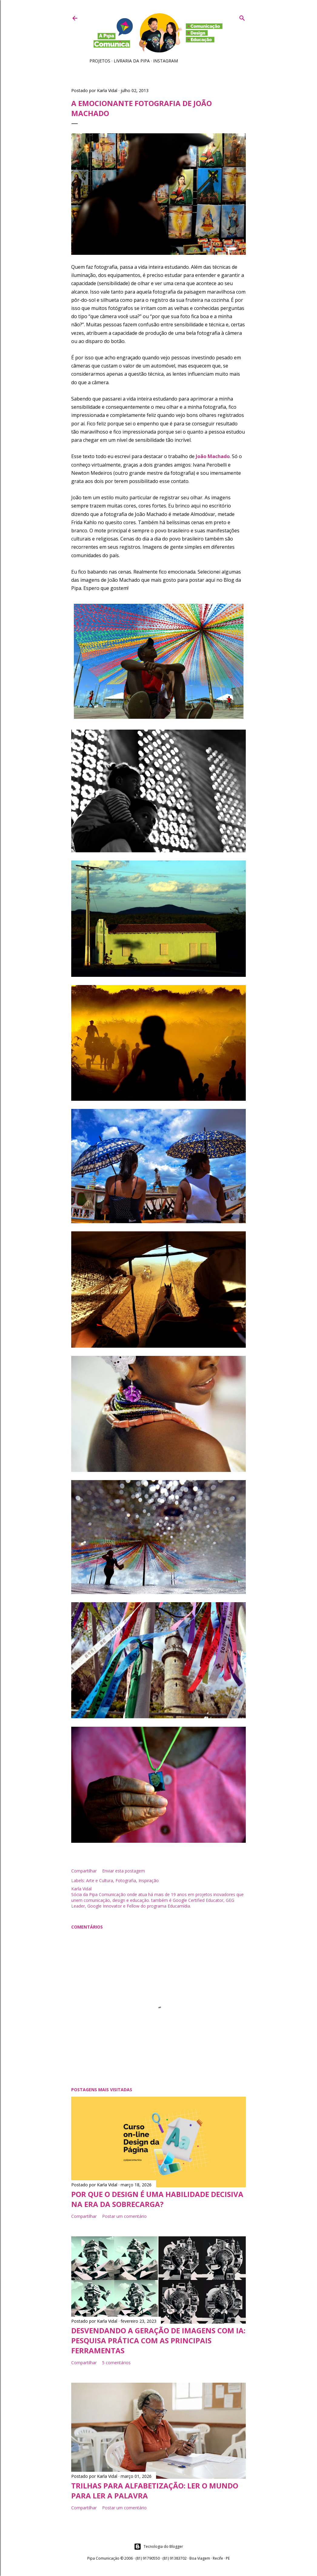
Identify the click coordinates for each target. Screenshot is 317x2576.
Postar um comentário (124, 2216)
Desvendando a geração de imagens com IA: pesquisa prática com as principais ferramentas (158, 2340)
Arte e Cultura (99, 1880)
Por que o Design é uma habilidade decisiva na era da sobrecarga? (157, 2199)
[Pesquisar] (242, 17)
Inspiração (148, 1880)
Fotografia (125, 1880)
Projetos (99, 61)
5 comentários (116, 2362)
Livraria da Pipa (132, 61)
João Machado (213, 456)
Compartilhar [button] (84, 1871)
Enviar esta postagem (123, 1871)
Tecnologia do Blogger (158, 2546)
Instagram (165, 61)
